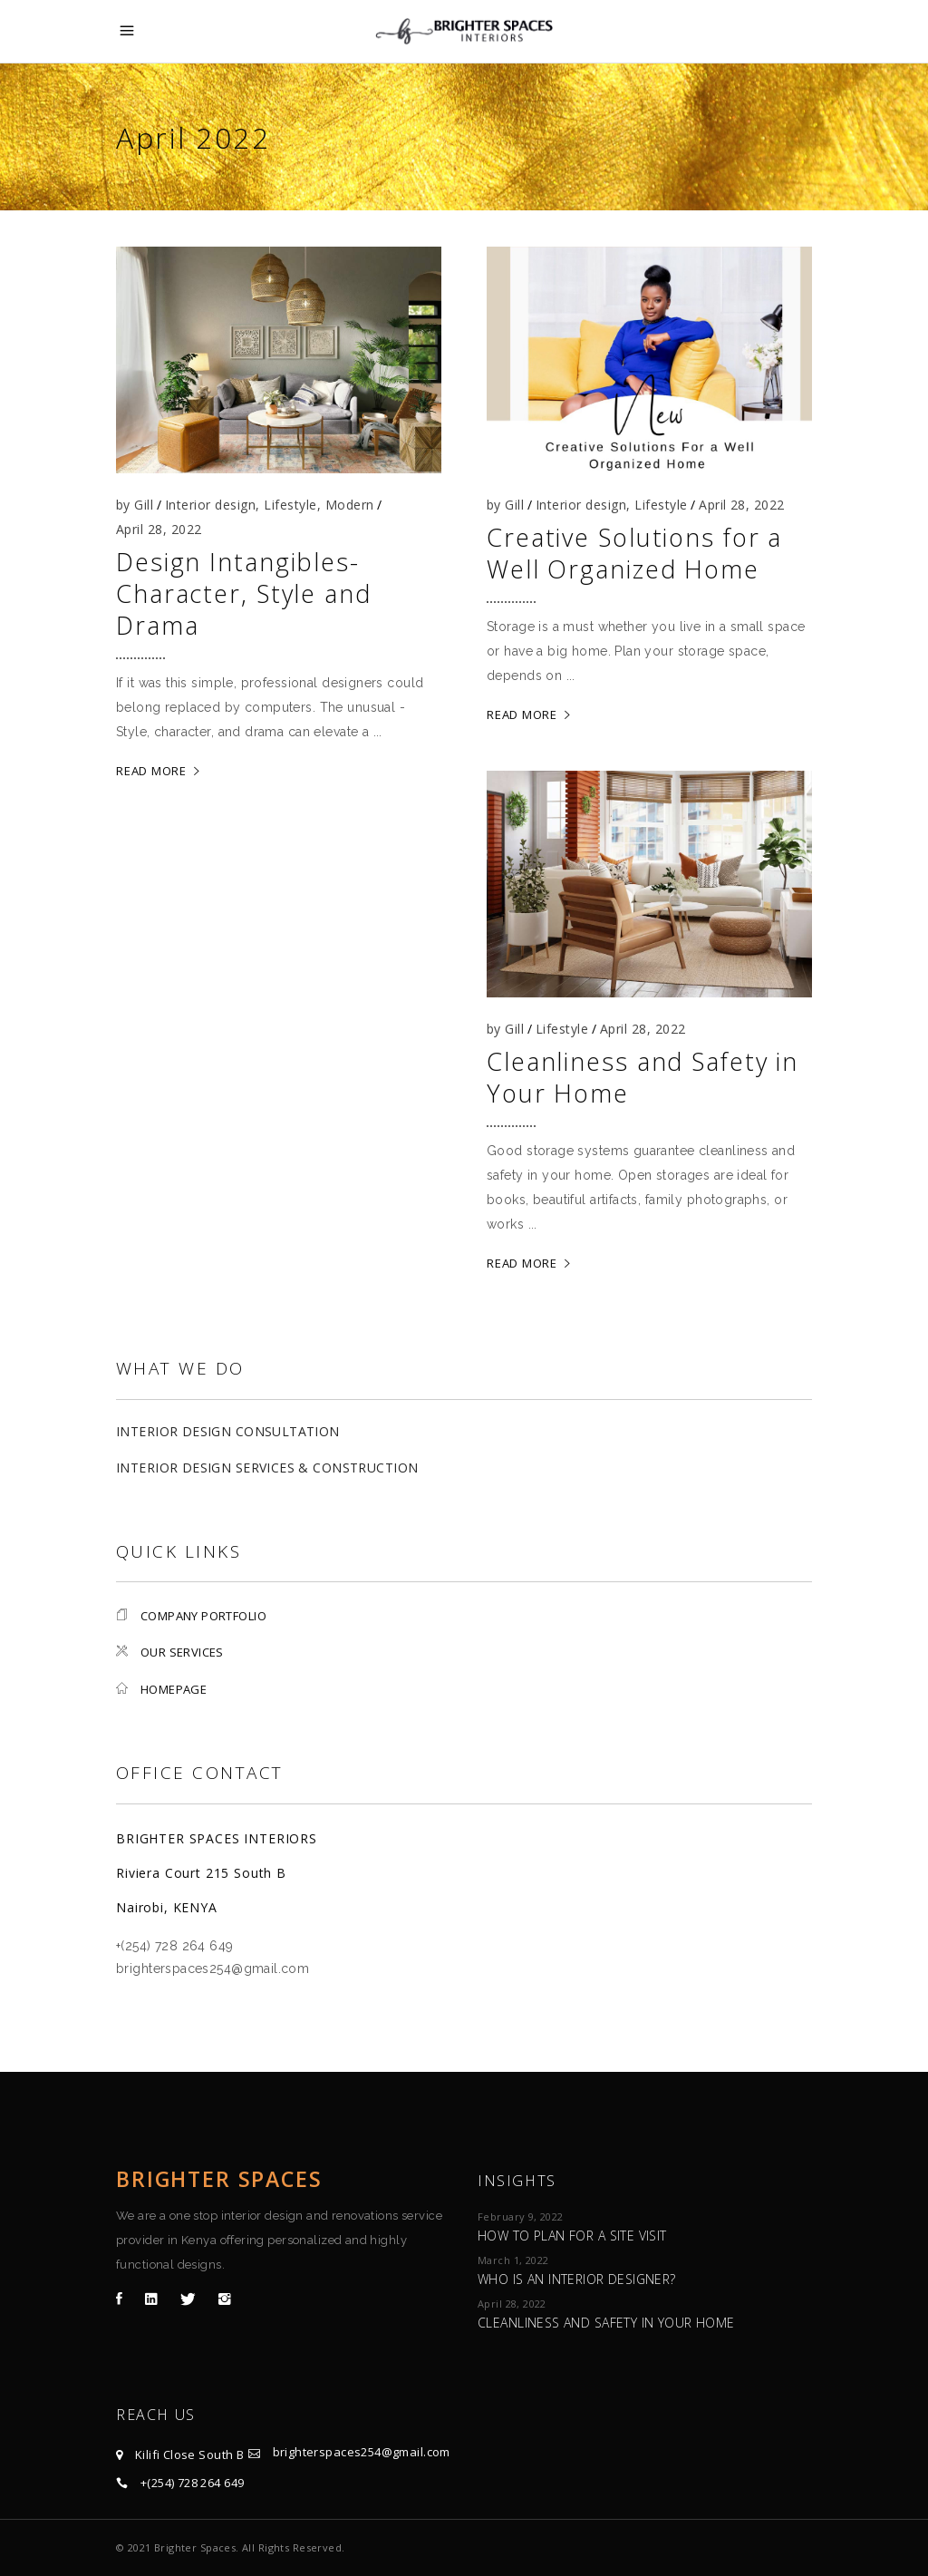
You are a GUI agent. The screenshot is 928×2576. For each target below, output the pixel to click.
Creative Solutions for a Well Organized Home (634, 553)
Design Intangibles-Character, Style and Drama (244, 593)
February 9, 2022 (521, 2216)
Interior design (210, 504)
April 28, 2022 (159, 529)
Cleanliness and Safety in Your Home (642, 1077)
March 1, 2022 (513, 2260)
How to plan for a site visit (572, 2235)
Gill (143, 504)
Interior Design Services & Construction (267, 1467)
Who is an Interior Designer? (577, 2279)
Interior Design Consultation (228, 1431)
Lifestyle (290, 504)
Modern (349, 504)
